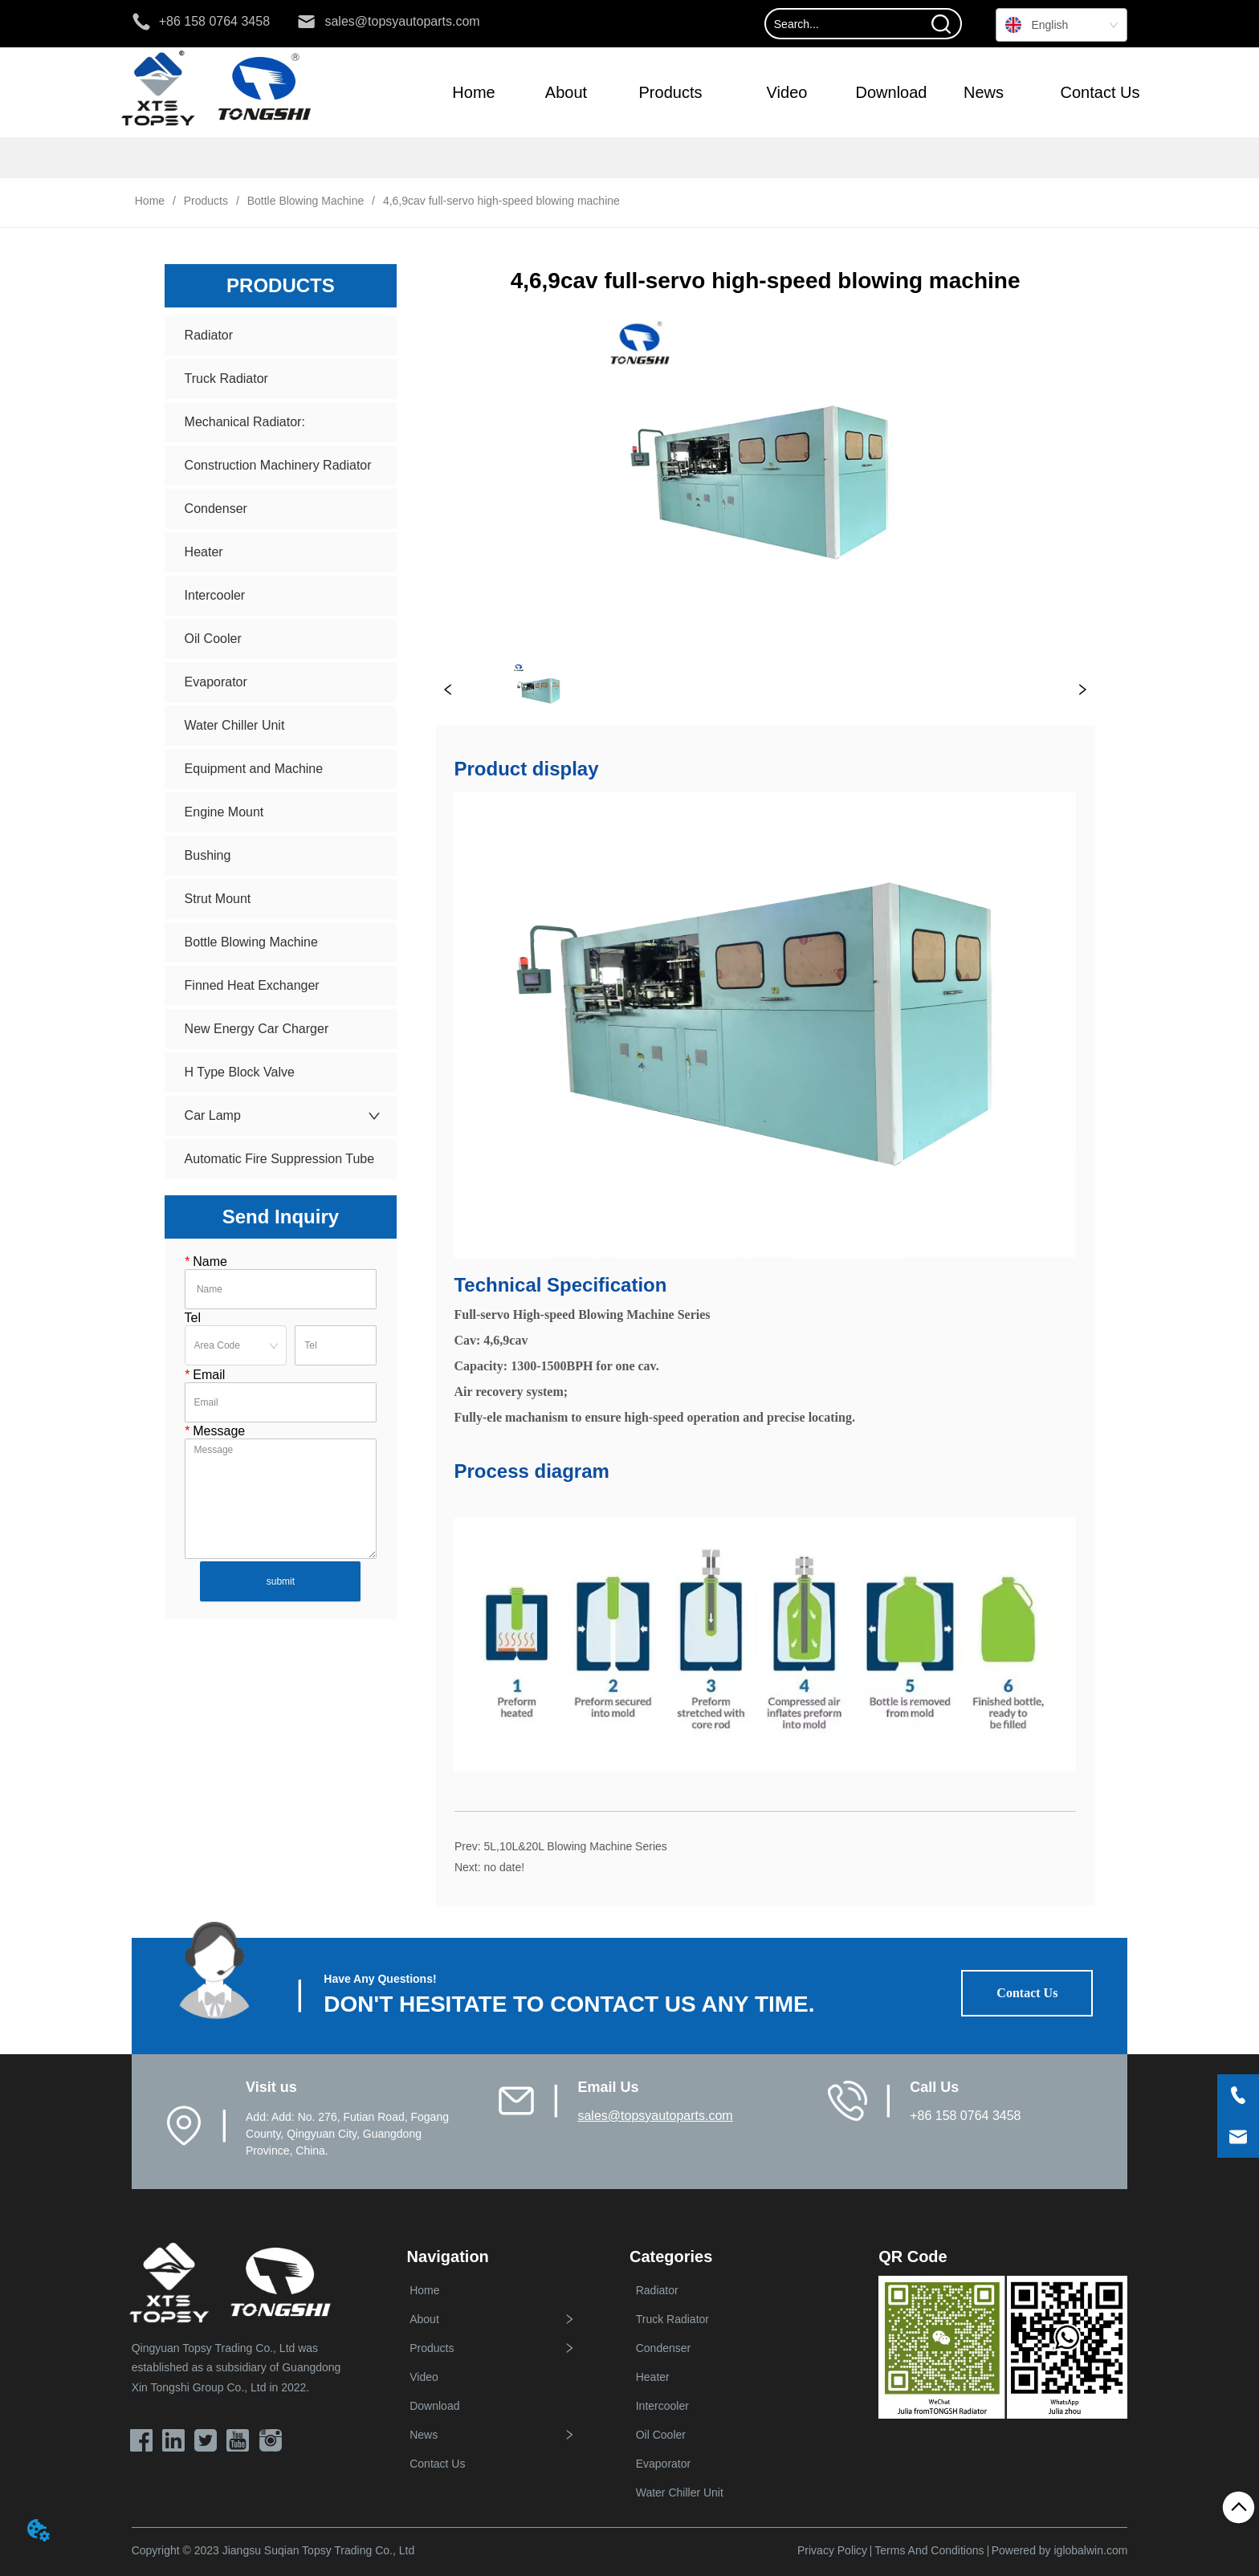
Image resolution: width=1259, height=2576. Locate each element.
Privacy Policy (832, 2550)
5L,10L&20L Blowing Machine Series (574, 1846)
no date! (503, 1867)
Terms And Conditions (929, 2550)
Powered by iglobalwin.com (1060, 2550)
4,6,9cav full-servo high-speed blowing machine (500, 200)
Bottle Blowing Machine (305, 200)
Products (206, 200)
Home (150, 200)
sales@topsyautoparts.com (654, 2115)
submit (281, 1581)
